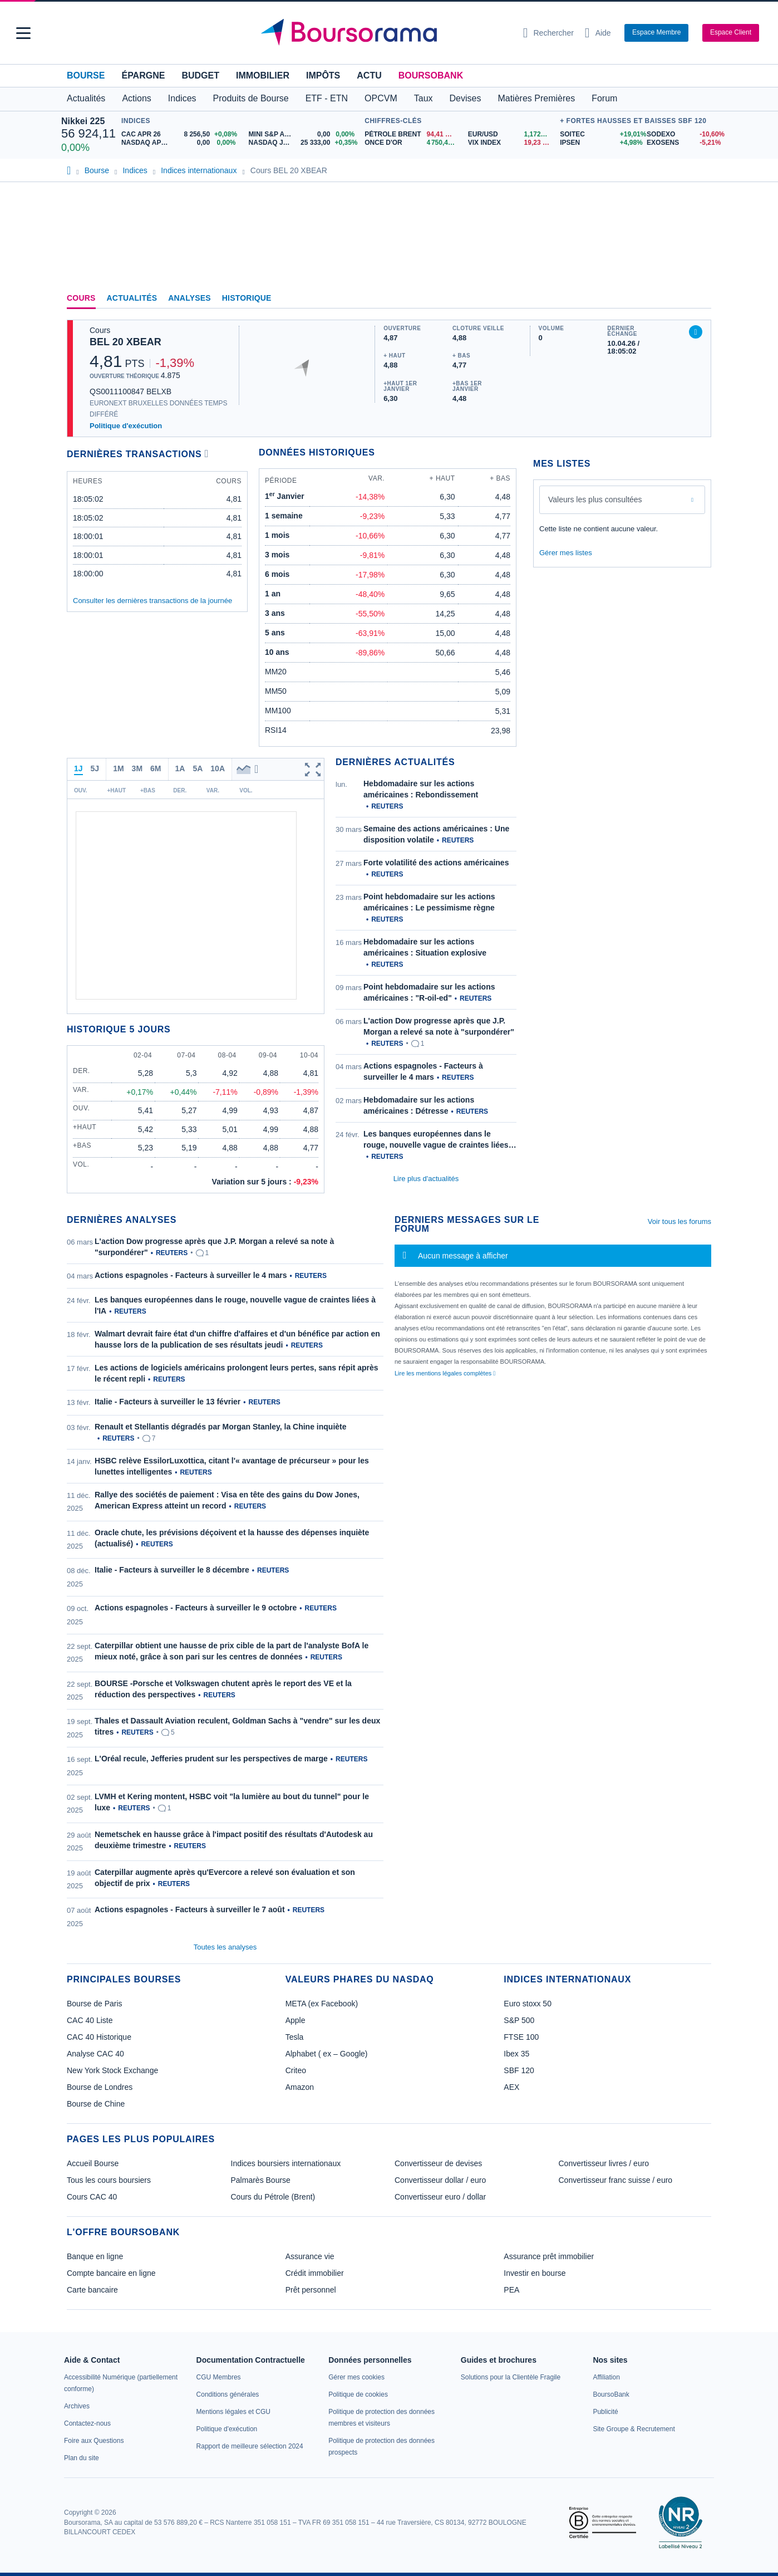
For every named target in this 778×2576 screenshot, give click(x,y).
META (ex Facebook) (321, 2003)
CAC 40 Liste (89, 2020)
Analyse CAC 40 (95, 2053)
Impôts (323, 75)
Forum (604, 98)
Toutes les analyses (225, 1947)
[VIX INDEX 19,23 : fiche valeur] (511, 143)
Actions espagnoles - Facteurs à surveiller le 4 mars (191, 1275)
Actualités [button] (86, 98)
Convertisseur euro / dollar (440, 2196)
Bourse (86, 75)
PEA (511, 2289)
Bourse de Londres (99, 2087)
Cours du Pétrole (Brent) (273, 2196)
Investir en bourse (534, 2273)
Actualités (132, 297)
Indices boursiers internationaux (286, 2163)
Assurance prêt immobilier (549, 2256)
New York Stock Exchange (112, 2070)
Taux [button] (423, 98)
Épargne (143, 75)
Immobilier (262, 75)
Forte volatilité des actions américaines (436, 862)
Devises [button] (465, 98)
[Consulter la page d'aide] (598, 33)
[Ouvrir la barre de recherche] (548, 33)
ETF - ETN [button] (327, 98)
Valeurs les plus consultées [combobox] (595, 499)
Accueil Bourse (93, 2163)
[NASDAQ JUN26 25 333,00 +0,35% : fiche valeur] (304, 143)
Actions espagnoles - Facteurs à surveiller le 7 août (190, 1909)
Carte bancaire (92, 2289)
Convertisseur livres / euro (604, 2163)
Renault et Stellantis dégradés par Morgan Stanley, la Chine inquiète (221, 1426)
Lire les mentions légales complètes (445, 1373)
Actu (369, 75)
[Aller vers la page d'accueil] (384, 32)
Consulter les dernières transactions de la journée (152, 600)
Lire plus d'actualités (426, 1178)
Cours (81, 297)
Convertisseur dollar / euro (440, 2180)
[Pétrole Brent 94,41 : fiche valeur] (412, 134)
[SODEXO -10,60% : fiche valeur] (682, 134)
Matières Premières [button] (536, 98)
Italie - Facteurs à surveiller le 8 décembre (172, 1569)
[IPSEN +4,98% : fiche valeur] (599, 143)
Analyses (189, 297)
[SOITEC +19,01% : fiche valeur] (599, 134)
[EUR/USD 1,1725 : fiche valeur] (511, 134)
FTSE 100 (521, 2037)
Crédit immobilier (314, 2273)
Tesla (294, 2037)
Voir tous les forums (679, 1221)
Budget (200, 75)
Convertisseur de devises (438, 2163)
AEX (511, 2087)
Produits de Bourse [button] (251, 98)
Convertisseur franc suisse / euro (616, 2180)
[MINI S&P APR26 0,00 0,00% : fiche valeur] (304, 134)
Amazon (299, 2087)
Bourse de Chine (96, 2103)
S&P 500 (519, 2020)
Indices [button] (182, 98)
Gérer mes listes (565, 552)
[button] (23, 33)
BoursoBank (430, 75)
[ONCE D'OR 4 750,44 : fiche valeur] (412, 143)
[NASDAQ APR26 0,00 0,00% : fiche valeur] (180, 143)
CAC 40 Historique (99, 2037)
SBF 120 (519, 2070)
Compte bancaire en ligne (111, 2273)
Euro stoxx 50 (528, 2003)
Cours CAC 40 (92, 2196)
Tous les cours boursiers (109, 2180)
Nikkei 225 (83, 121)
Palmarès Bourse (260, 2180)
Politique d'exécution (126, 426)
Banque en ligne (95, 2256)
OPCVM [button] (381, 98)
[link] (77, 2406)
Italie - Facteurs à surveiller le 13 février (167, 1401)
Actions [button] (136, 98)
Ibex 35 (516, 2053)
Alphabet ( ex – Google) (326, 2053)
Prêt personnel (310, 2289)
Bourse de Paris (94, 2003)
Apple (295, 2020)
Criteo (295, 2070)
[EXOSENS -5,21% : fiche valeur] (682, 143)
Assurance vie (309, 2256)
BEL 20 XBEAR (125, 341)
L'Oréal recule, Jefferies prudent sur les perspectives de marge (211, 1758)
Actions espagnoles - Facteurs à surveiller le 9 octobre (196, 1607)
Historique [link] (247, 297)
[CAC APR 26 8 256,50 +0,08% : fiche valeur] (180, 134)
